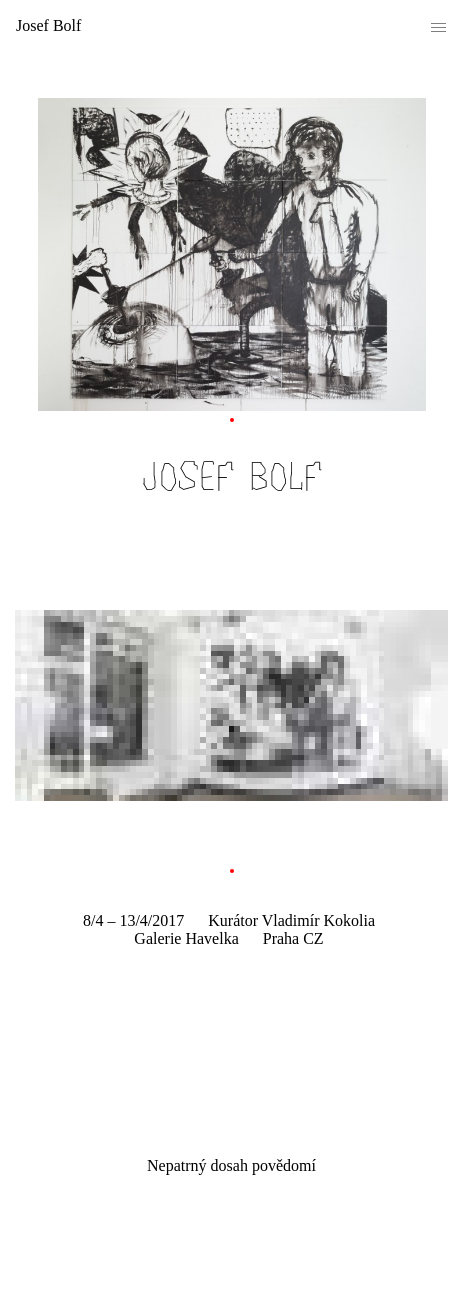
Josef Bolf (48, 25)
